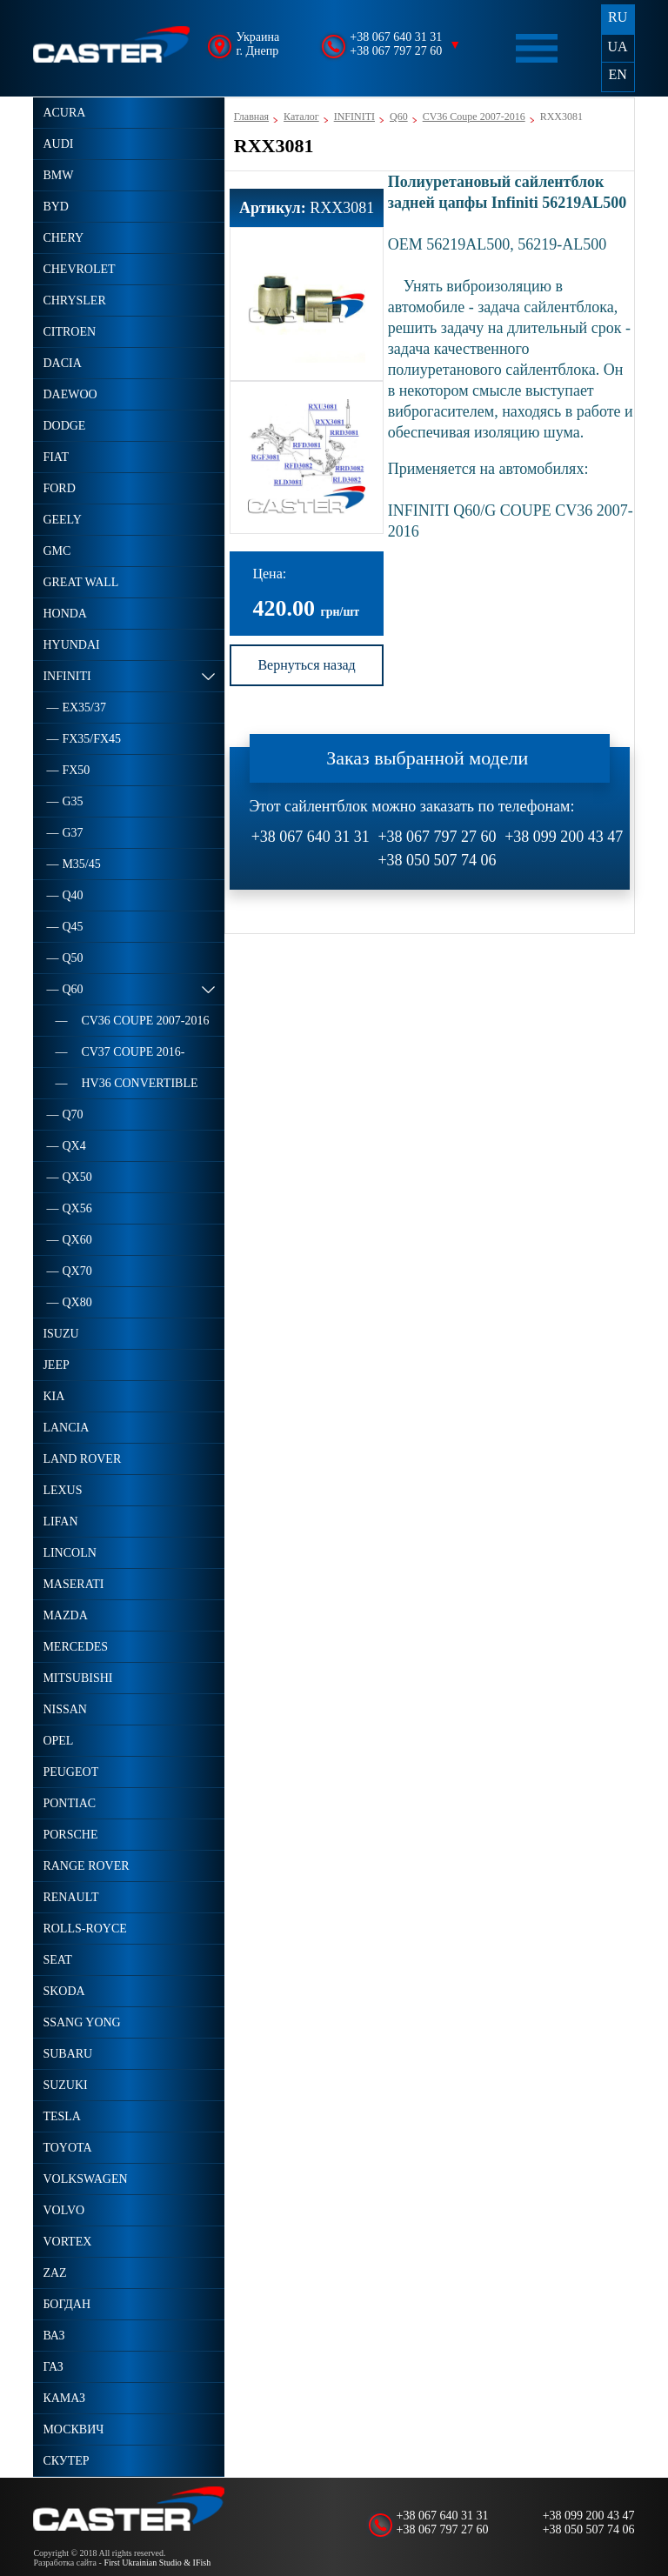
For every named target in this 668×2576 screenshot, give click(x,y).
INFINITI (354, 116)
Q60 (399, 116)
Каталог (301, 116)
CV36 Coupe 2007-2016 (474, 116)
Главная (251, 116)
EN (617, 74)
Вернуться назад (306, 664)
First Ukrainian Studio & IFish (157, 2562)
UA (618, 46)
